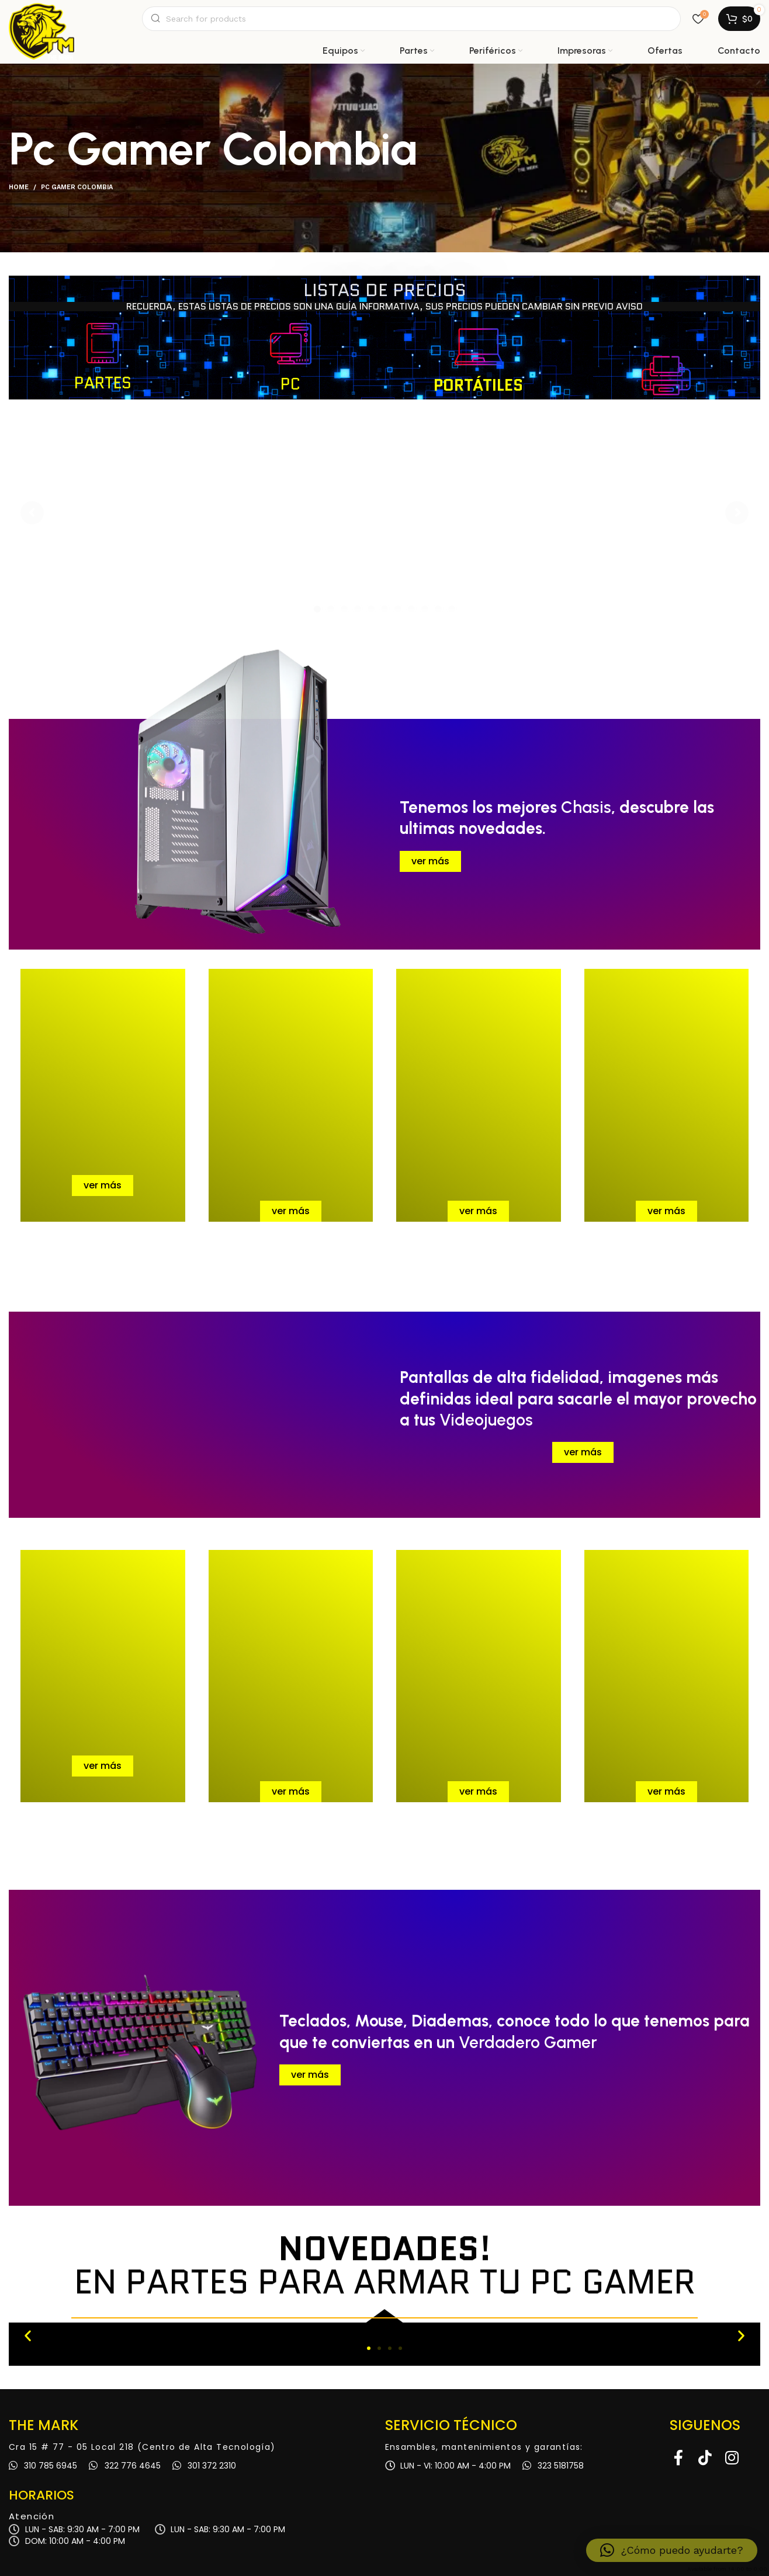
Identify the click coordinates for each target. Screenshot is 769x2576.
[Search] (411, 18)
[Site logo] (41, 18)
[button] (27, 2335)
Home (19, 187)
